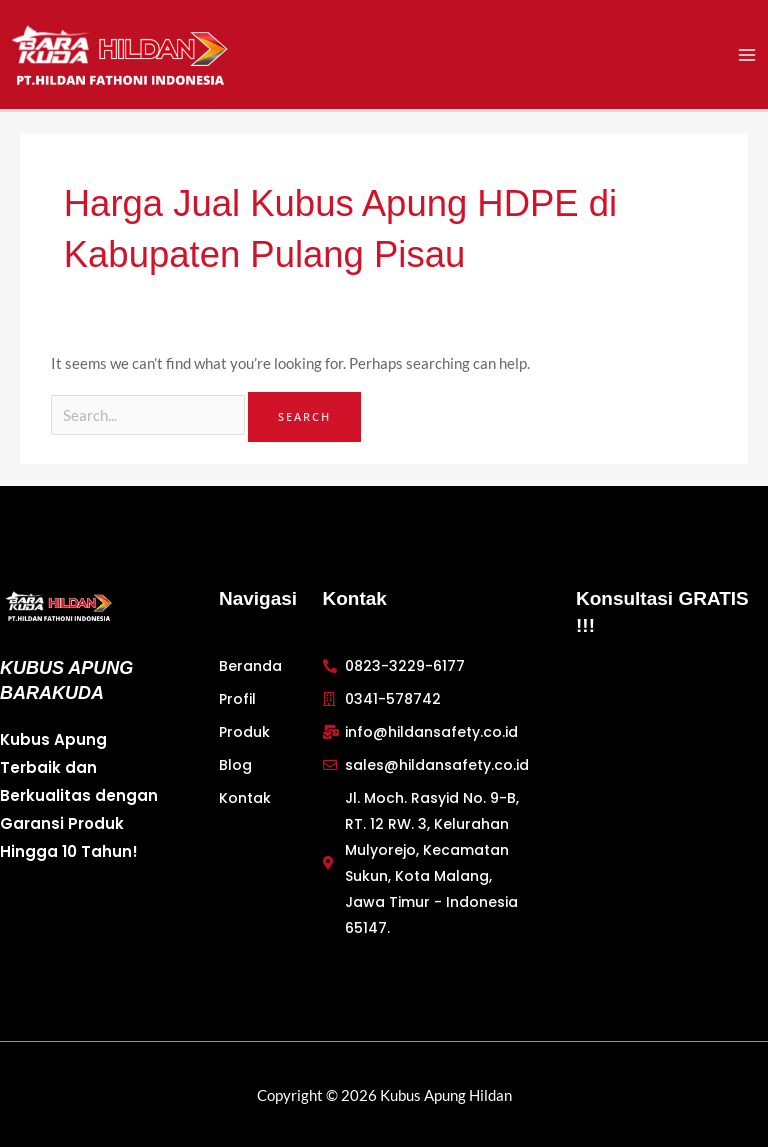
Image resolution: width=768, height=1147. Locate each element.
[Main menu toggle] (747, 56)
